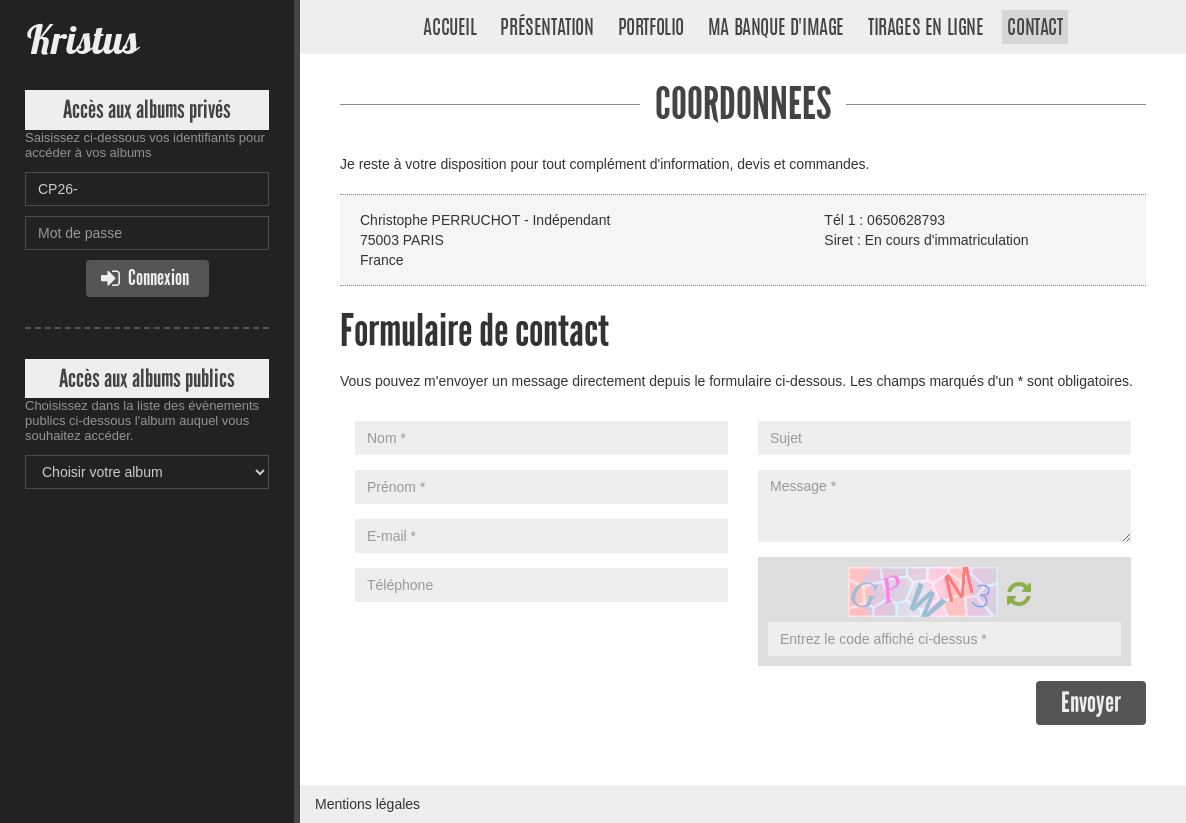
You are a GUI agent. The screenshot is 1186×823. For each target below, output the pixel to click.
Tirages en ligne (926, 29)
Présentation (546, 29)
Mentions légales (367, 804)
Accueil (449, 29)
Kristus (81, 39)
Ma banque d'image (776, 29)
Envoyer (1091, 702)
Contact (1034, 29)
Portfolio (651, 29)
